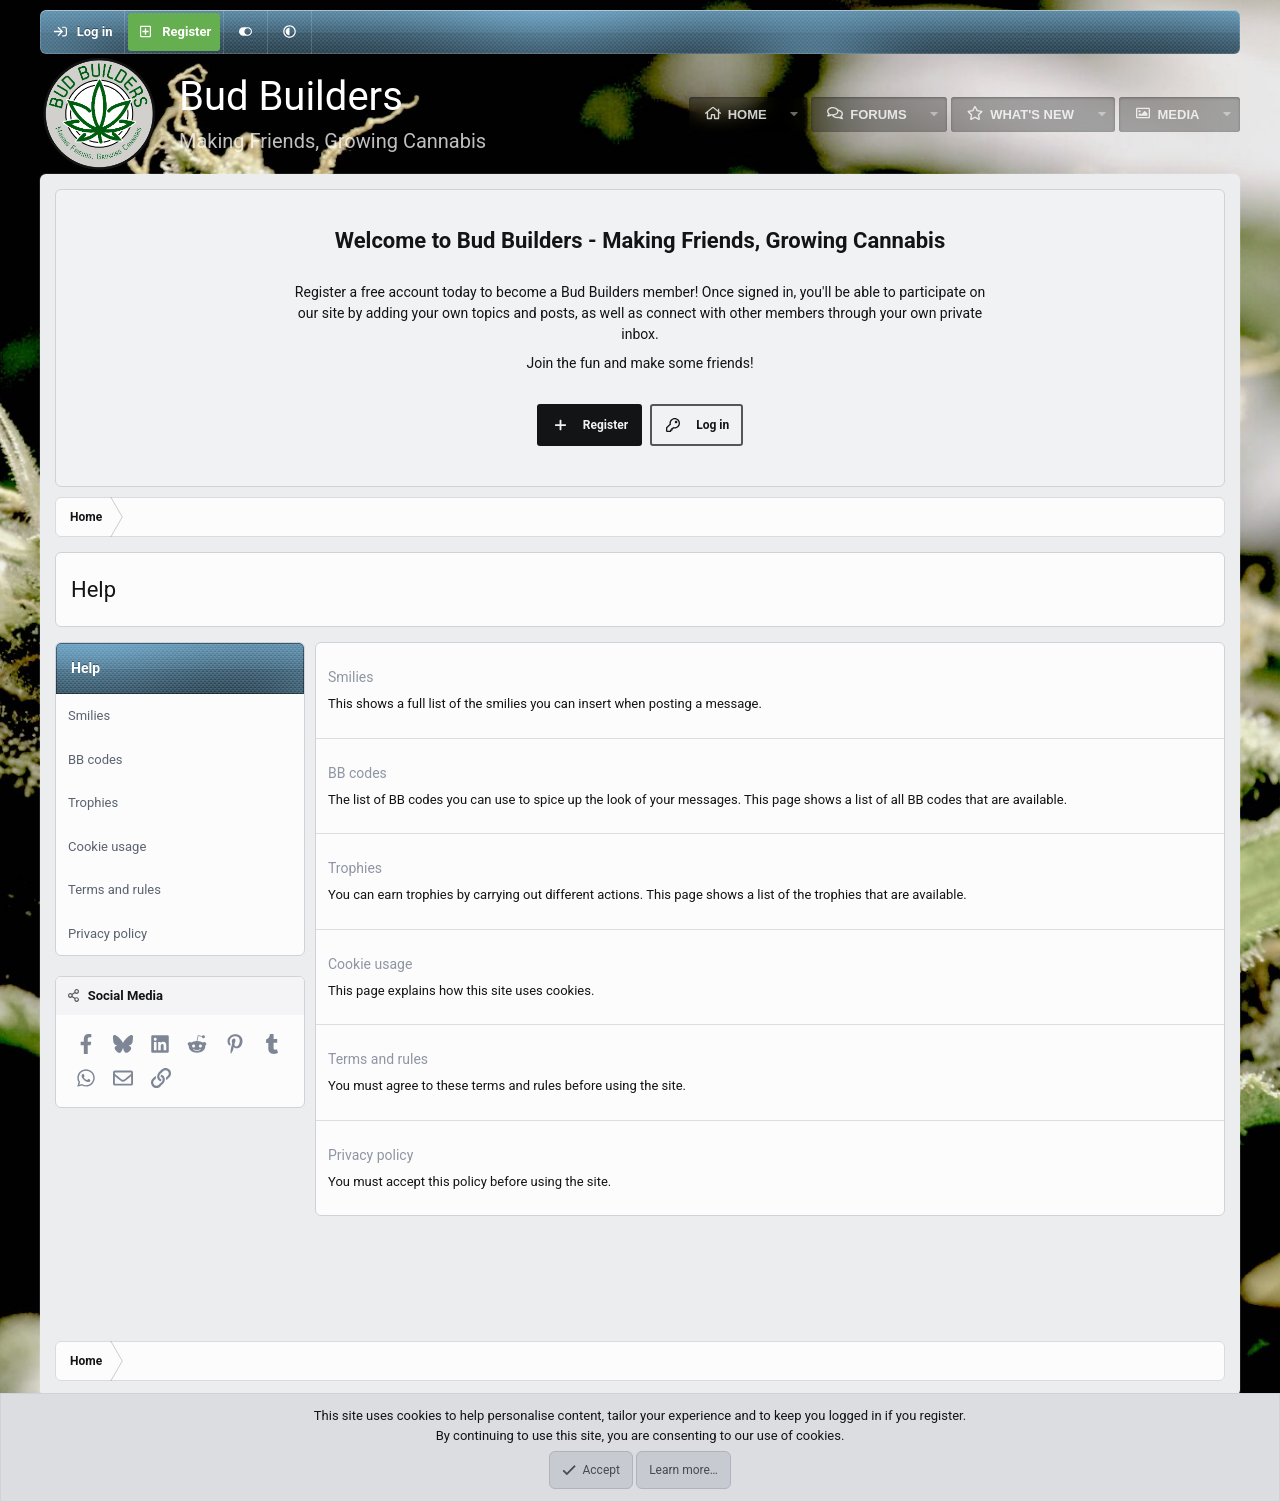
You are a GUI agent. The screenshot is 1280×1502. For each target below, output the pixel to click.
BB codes (95, 759)
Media (1179, 114)
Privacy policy (107, 933)
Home (747, 114)
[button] (289, 32)
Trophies (93, 802)
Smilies (89, 715)
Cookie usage (107, 846)
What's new (1032, 114)
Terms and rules (114, 889)
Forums (878, 114)
